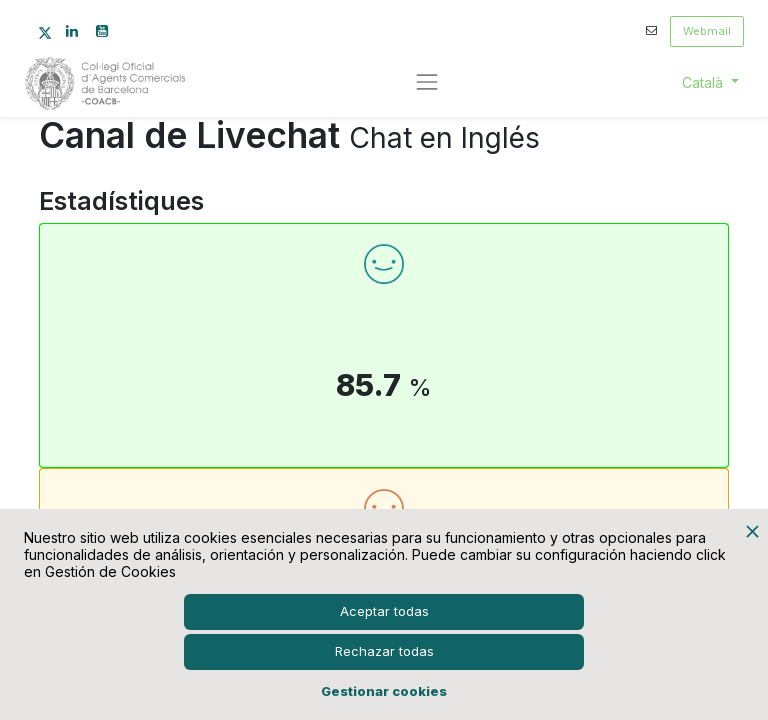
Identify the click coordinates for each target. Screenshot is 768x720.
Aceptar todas (384, 611)
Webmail (707, 31)
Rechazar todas (384, 651)
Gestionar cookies (384, 691)
